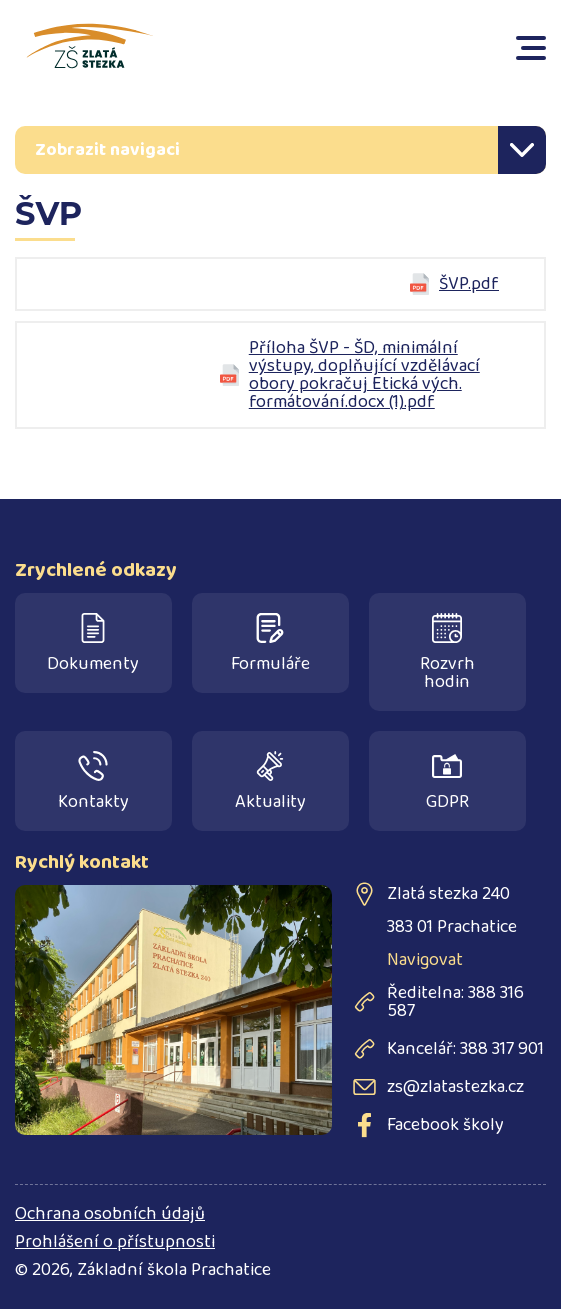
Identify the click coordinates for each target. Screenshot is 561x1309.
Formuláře (270, 645)
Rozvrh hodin (447, 654)
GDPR (447, 783)
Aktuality (270, 783)
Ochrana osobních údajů (110, 1214)
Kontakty (93, 783)
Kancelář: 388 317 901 (465, 1049)
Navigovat (425, 960)
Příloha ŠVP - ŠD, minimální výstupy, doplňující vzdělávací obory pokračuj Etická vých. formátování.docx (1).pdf (364, 375)
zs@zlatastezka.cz (455, 1087)
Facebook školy (445, 1125)
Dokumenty (93, 645)
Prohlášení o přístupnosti (115, 1242)
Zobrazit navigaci (107, 150)
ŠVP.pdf (469, 284)
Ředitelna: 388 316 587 (455, 1002)
